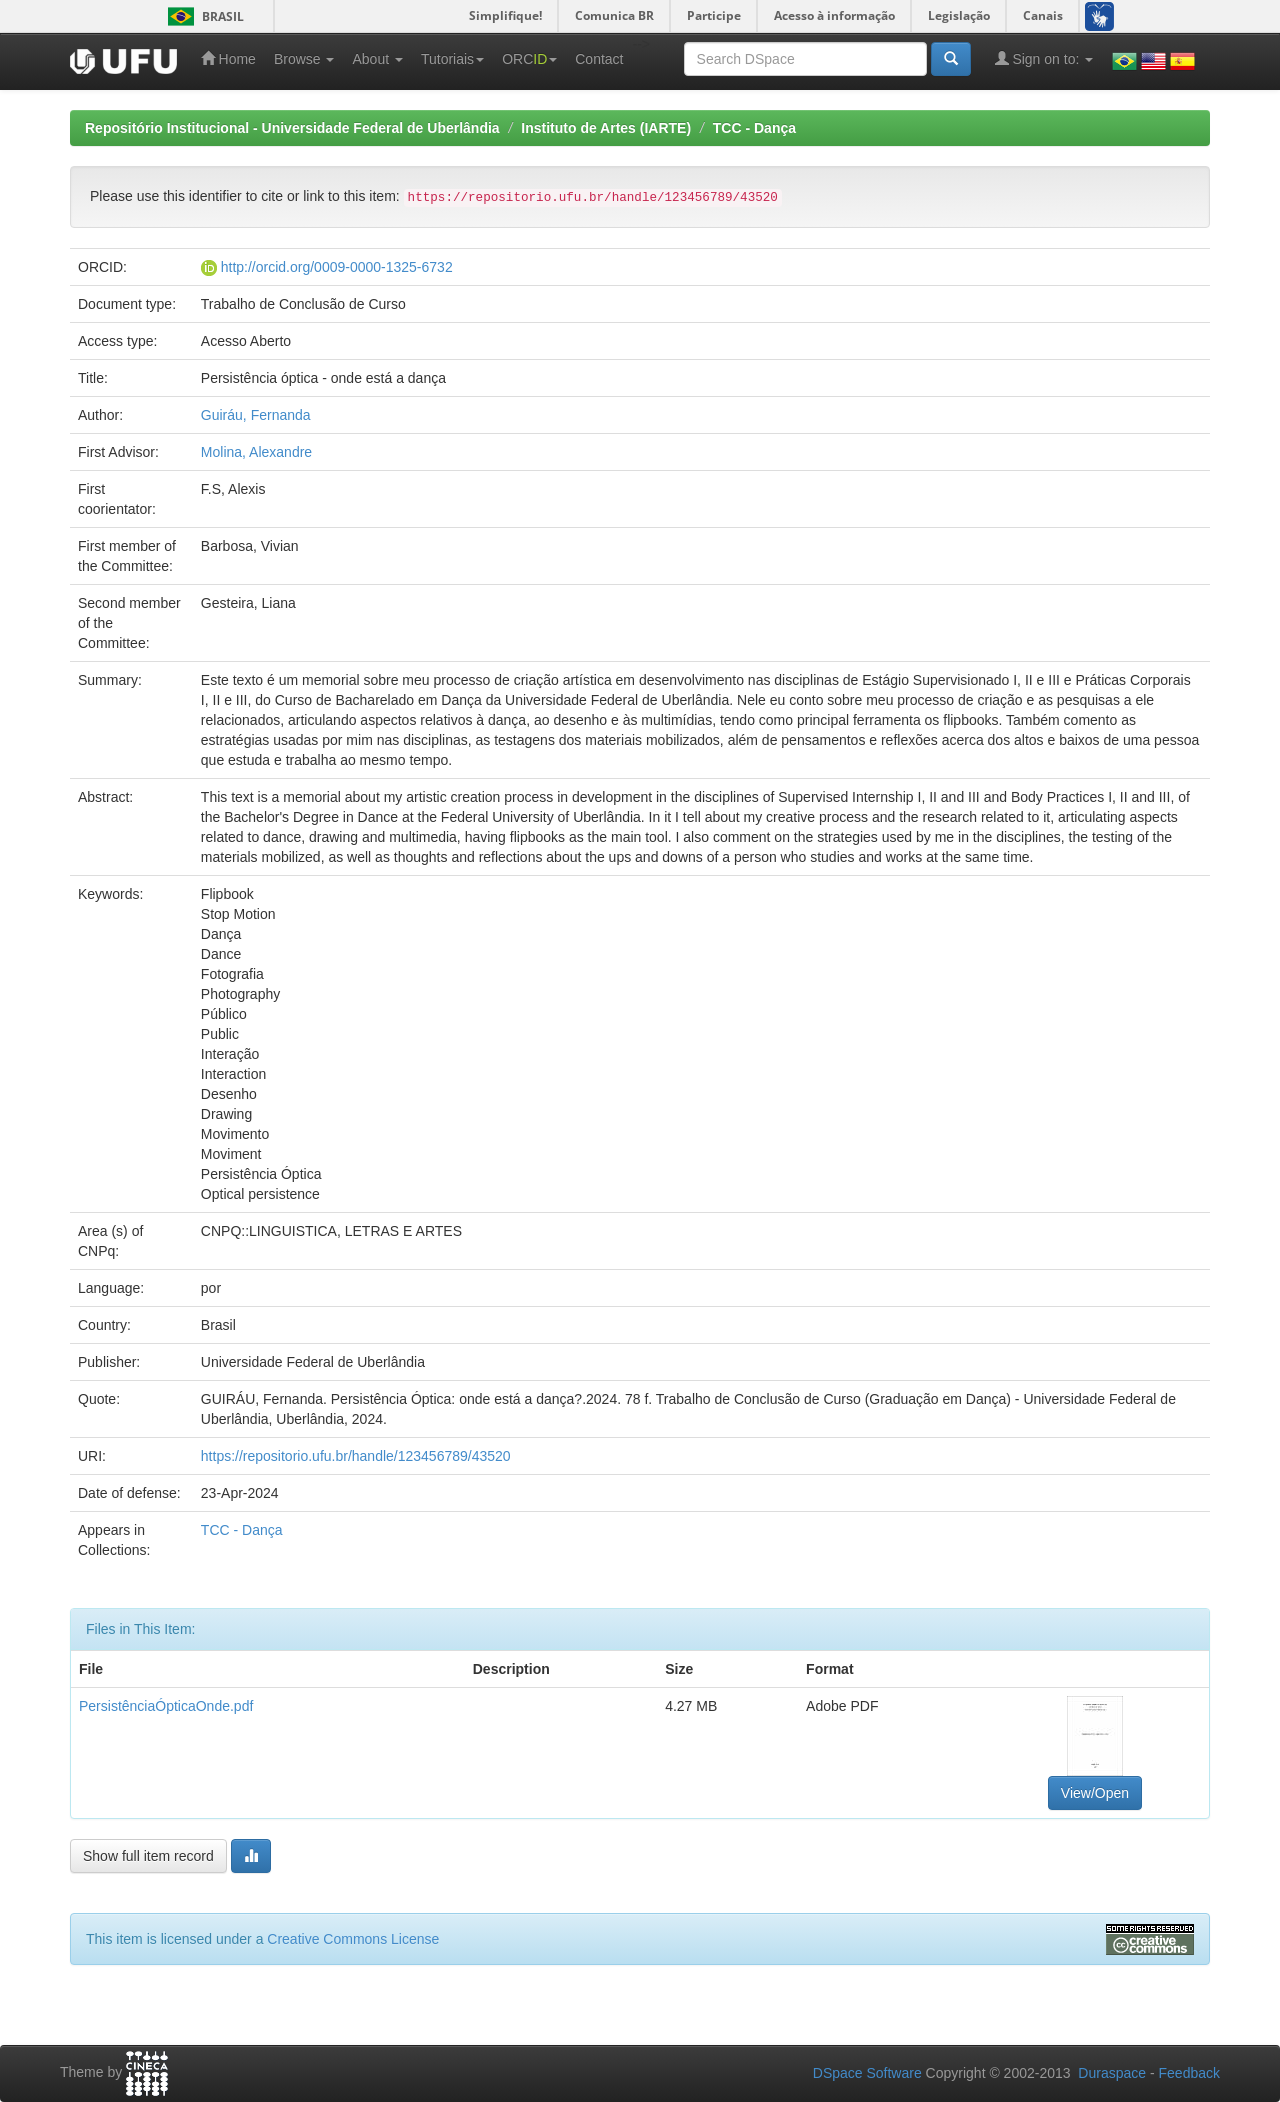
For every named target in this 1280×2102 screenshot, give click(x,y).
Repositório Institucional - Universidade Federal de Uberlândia (292, 128)
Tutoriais (452, 59)
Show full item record (148, 1856)
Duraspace (1112, 2073)
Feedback (1189, 2073)
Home (228, 58)
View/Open (1095, 1793)
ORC (529, 59)
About (377, 59)
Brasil (202, 16)
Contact (599, 59)
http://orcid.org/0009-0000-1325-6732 (337, 267)
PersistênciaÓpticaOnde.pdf (166, 1706)
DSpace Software (867, 2073)
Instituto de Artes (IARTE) (606, 128)
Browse (304, 59)
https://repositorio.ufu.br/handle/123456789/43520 (356, 1456)
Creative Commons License (353, 1939)
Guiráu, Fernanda (256, 415)
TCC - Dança (754, 128)
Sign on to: (1044, 58)
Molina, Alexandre (256, 452)
